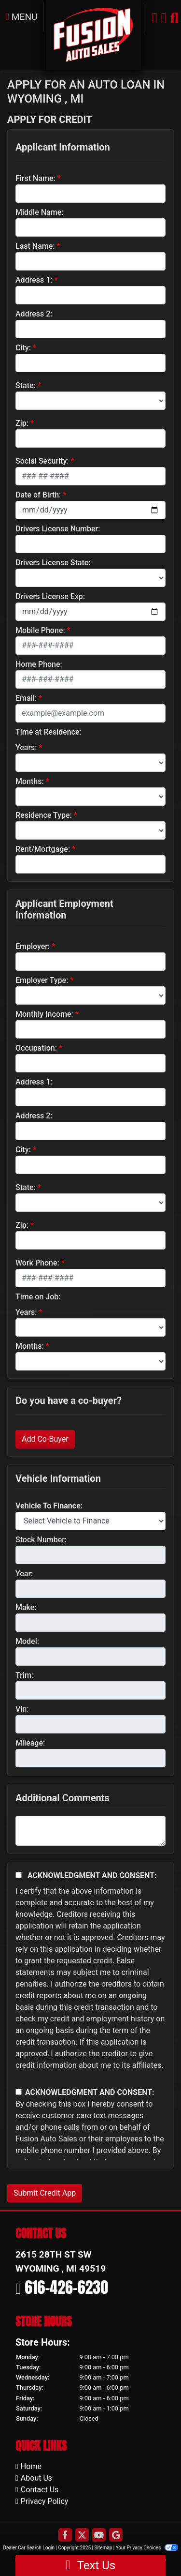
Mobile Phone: (40, 630)
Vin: (22, 1709)
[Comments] (90, 1831)
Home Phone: (38, 664)
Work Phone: (37, 1262)
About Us (36, 2478)
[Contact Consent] (18, 2092)
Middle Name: (39, 212)
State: (25, 385)
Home (31, 2466)
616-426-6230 (66, 2287)
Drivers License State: (53, 562)
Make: (26, 1607)
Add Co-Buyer (45, 1439)
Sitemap (103, 2547)
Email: (26, 698)
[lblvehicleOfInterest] (90, 1521)
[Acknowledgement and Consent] (18, 1875)
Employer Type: (41, 980)
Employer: (32, 946)
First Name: (35, 178)
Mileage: (30, 1742)
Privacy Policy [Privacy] (45, 2501)
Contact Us (40, 2489)
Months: (29, 781)
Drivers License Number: (57, 528)
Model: (27, 1641)
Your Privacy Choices (147, 2547)
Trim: (24, 1675)
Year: (24, 1573)
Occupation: (36, 1048)
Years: (26, 747)
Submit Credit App (45, 2193)
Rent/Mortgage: (42, 849)
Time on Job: (37, 1296)
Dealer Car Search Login (29, 2547)
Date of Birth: (38, 494)
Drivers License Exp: (50, 596)
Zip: (21, 423)
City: (23, 347)
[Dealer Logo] (93, 34)
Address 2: (33, 313)
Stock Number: (41, 1539)
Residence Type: (43, 815)
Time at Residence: (48, 732)
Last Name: (35, 246)
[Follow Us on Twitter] (82, 2535)
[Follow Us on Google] (116, 2535)
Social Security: (42, 461)
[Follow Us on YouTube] (99, 2535)
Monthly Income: (44, 1014)
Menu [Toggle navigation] (22, 16)
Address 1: (33, 280)
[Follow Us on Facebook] (65, 2535)
